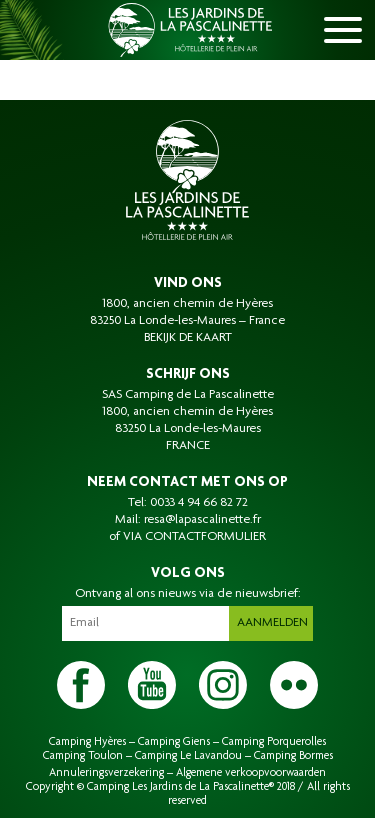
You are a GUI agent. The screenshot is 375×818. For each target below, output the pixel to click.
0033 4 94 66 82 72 (199, 503)
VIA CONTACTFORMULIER (194, 537)
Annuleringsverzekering (106, 773)
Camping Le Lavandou (188, 756)
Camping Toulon (83, 756)
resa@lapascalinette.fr (202, 520)
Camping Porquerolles (274, 742)
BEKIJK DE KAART (188, 338)
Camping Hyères (87, 742)
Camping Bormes (293, 756)
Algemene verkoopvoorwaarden (251, 773)
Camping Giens (174, 742)
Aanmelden (272, 623)
